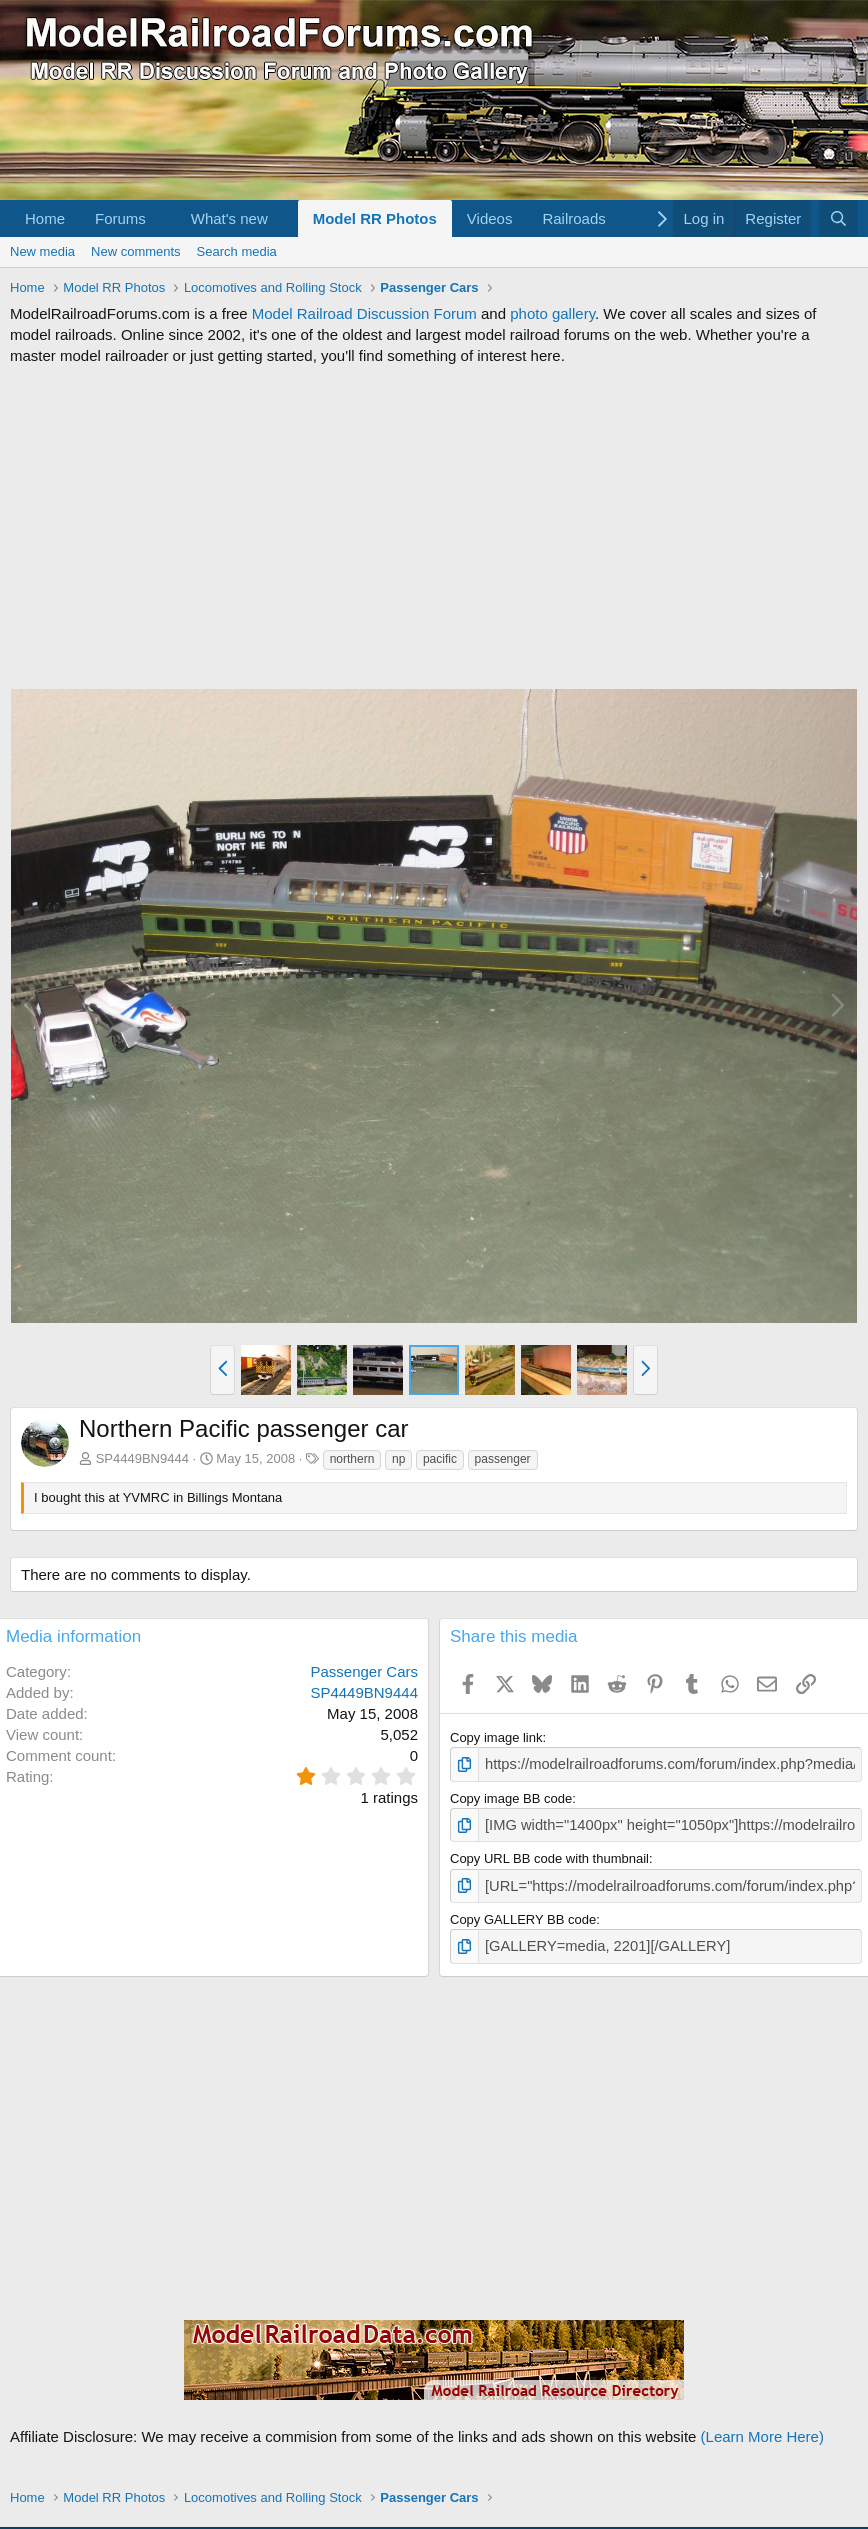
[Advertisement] (434, 527)
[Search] (838, 218)
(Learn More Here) (762, 2426)
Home (45, 218)
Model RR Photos (375, 218)
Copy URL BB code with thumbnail (549, 1854)
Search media (237, 251)
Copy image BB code (511, 1795)
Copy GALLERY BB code (523, 1912)
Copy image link (496, 1737)
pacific (440, 1459)
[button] (162, 218)
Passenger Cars (364, 1671)
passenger (503, 1459)
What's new (229, 218)
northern (352, 1459)
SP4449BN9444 (142, 1458)
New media (42, 251)
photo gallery (552, 313)
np (398, 1459)
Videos (490, 218)
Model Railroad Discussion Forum (364, 313)
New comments (136, 251)
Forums (120, 218)
